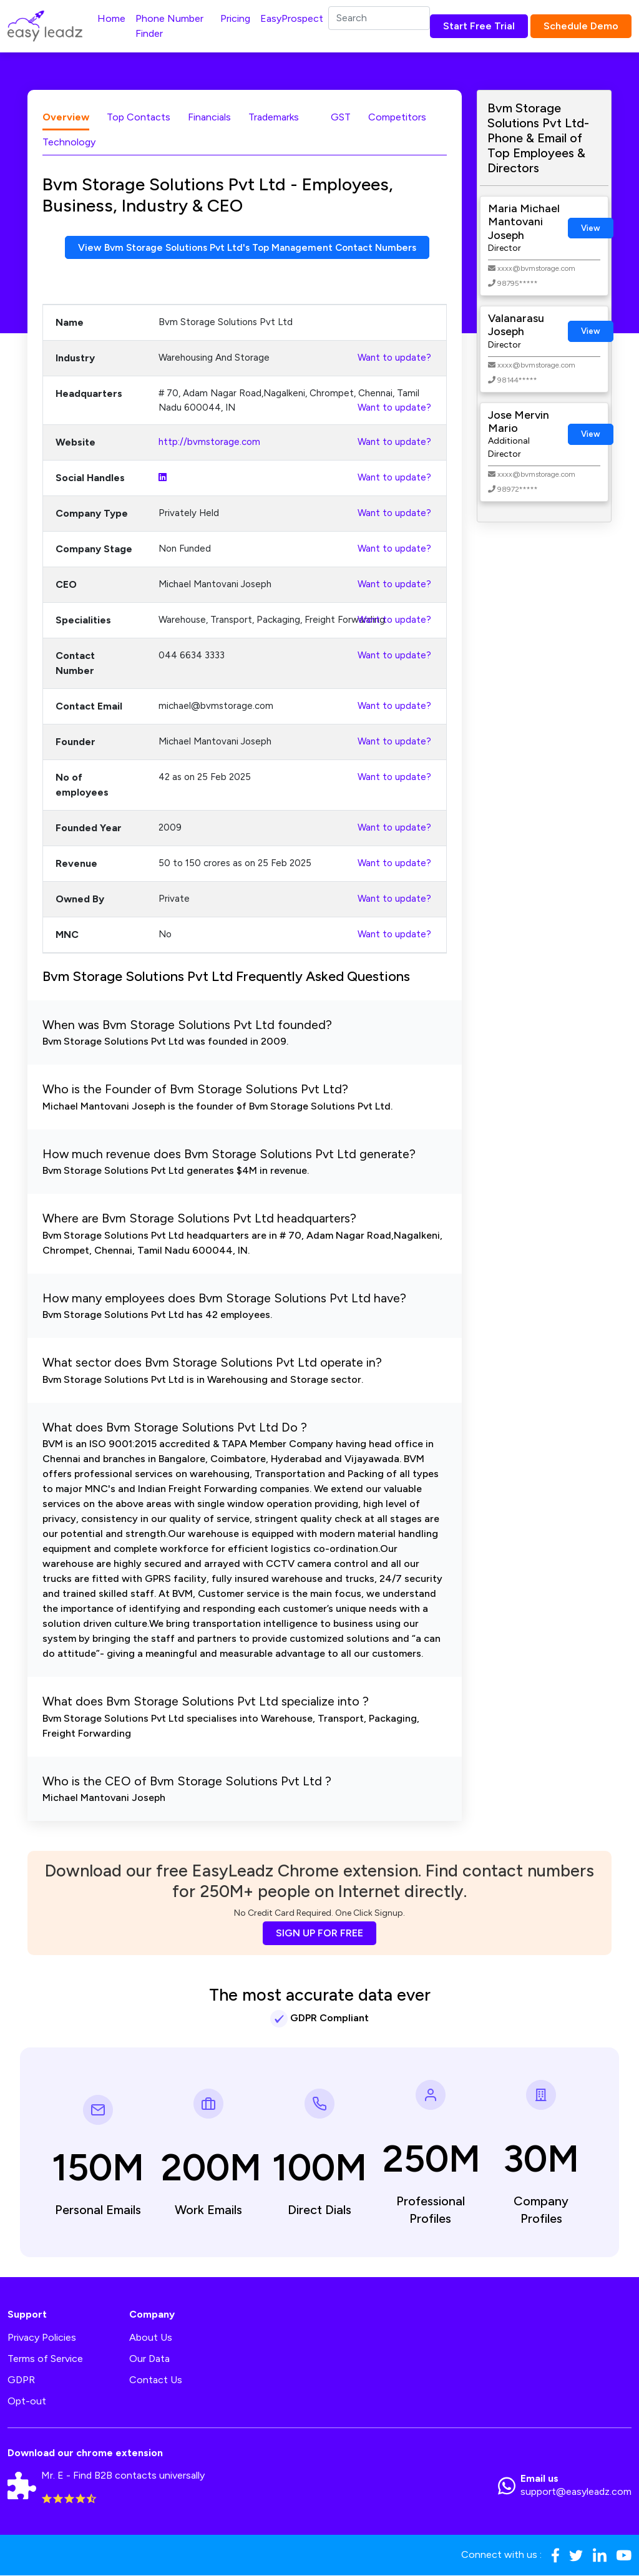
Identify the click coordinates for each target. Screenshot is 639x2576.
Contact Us (155, 2380)
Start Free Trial (479, 26)
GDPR (21, 2380)
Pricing (235, 18)
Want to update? (394, 358)
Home (111, 18)
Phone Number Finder (169, 25)
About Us (150, 2337)
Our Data (149, 2358)
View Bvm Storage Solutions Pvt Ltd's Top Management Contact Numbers (247, 247)
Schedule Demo (581, 26)
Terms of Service (45, 2358)
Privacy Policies (41, 2337)
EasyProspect (291, 18)
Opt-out (26, 2401)
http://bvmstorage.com (209, 442)
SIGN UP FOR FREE (319, 1933)
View (590, 228)
